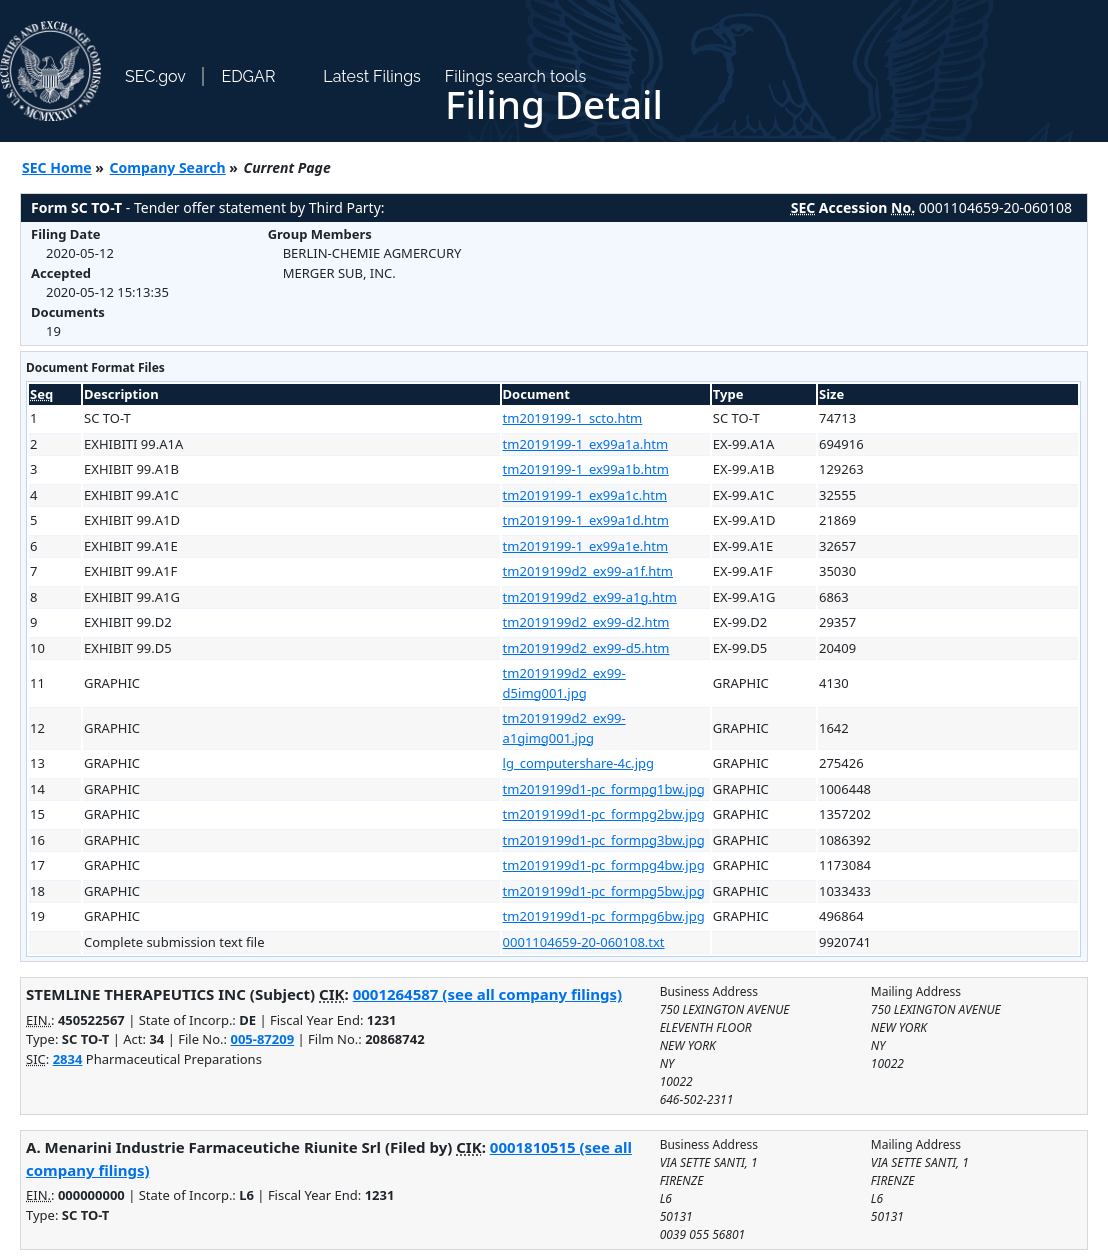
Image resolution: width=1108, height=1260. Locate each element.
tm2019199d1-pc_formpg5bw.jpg (604, 891)
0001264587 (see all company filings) (487, 994)
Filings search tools (516, 76)
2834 (68, 1059)
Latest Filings (371, 76)
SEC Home (57, 167)
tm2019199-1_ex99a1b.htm (586, 469)
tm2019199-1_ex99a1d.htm (586, 520)
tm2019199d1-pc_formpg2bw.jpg (604, 814)
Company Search (168, 167)
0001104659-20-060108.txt (584, 942)
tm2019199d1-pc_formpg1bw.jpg (604, 789)
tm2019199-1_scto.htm (573, 418)
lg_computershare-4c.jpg (579, 763)
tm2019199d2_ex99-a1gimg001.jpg (564, 728)
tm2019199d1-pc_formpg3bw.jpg (604, 840)
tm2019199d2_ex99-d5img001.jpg (564, 683)
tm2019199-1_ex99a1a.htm (586, 444)
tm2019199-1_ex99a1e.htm (586, 546)
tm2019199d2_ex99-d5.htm (586, 648)
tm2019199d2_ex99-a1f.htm (588, 571)
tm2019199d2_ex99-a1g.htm (590, 597)
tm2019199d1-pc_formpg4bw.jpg (604, 865)
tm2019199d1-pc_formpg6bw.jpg (604, 916)
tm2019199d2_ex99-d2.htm (586, 622)
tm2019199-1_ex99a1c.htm (585, 495)
